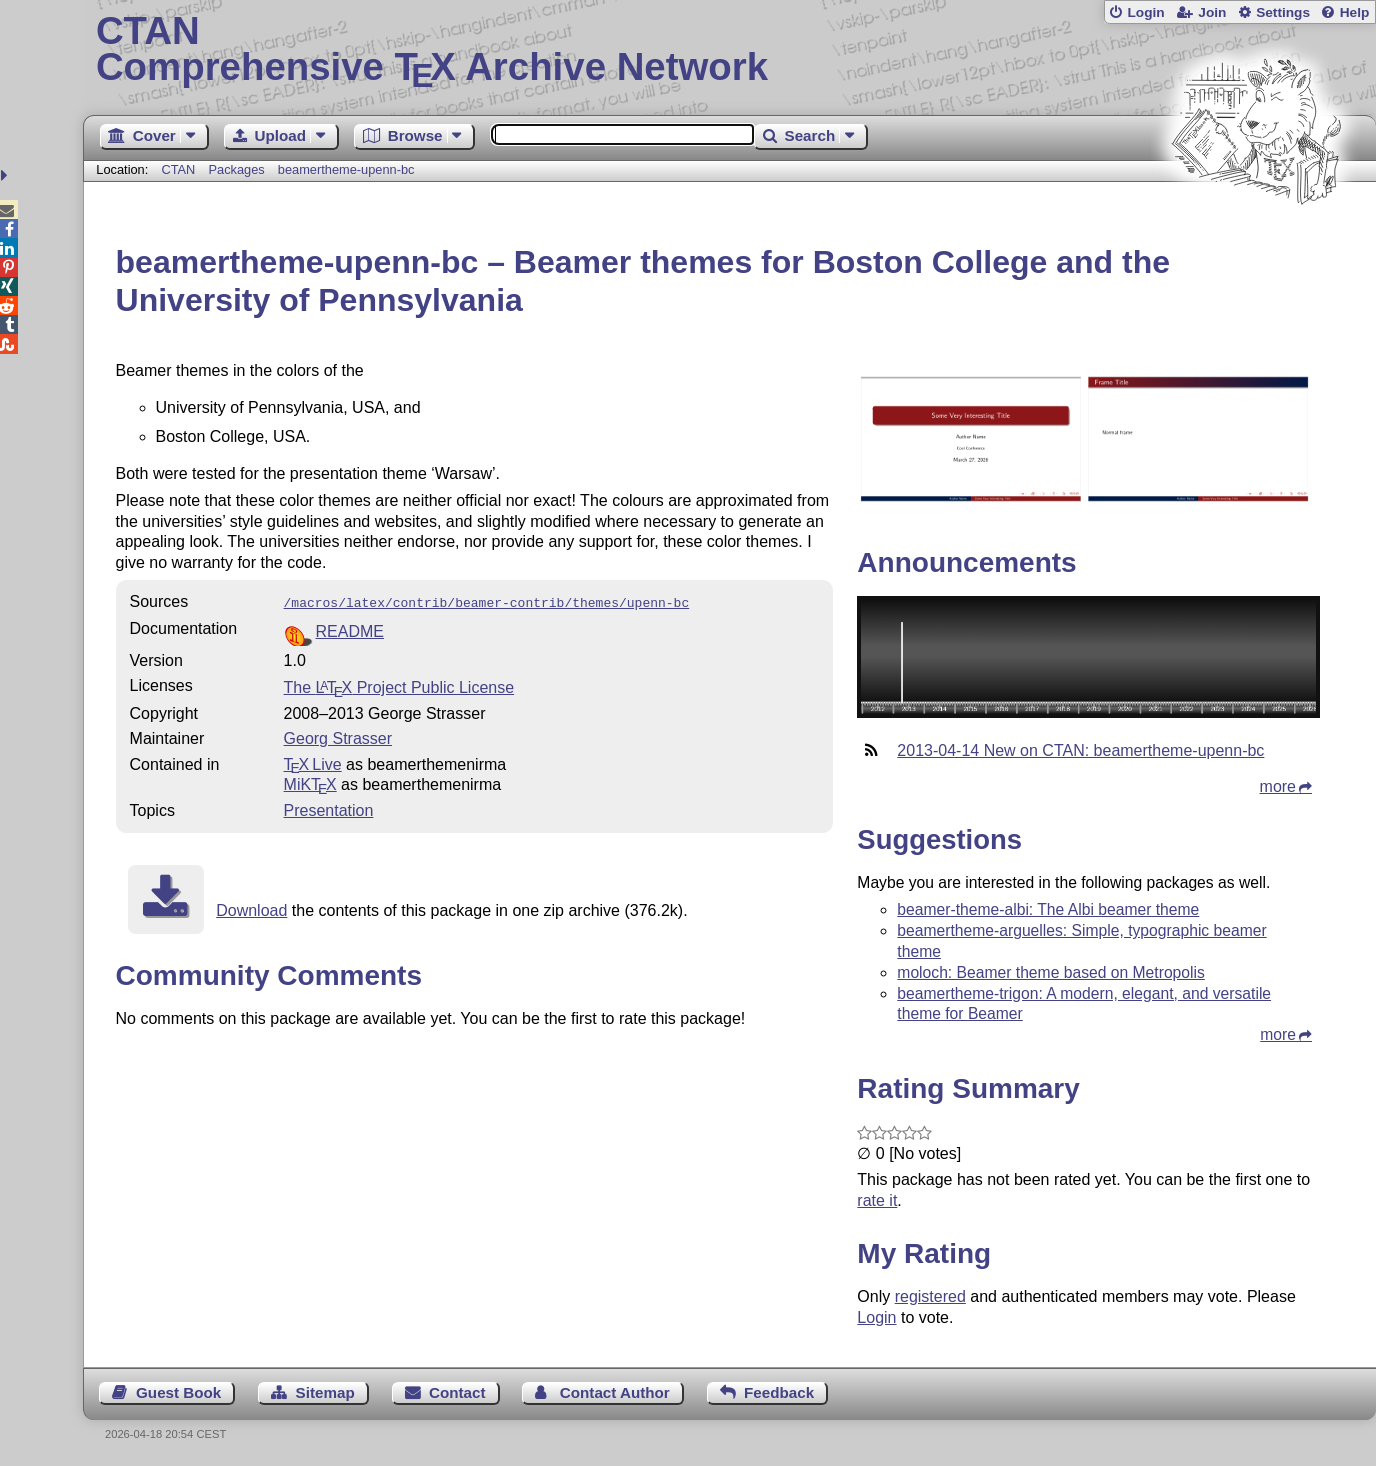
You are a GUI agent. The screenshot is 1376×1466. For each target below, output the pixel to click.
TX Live (313, 762)
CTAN (178, 169)
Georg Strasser (338, 736)
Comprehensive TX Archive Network (729, 50)
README (350, 629)
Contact (457, 1392)
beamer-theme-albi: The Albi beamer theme (1048, 909)
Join (1212, 12)
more (1278, 786)
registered (930, 1296)
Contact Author (615, 1392)
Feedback (779, 1392)
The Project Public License (399, 685)
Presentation (329, 808)
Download (251, 908)
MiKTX (310, 782)
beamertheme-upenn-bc (346, 169)
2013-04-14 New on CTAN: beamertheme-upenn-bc (1080, 750)
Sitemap (325, 1392)
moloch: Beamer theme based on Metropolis (1051, 972)
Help (1355, 12)
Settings (1283, 12)
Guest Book (178, 1392)
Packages (238, 169)
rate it (877, 1200)
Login (1145, 12)
